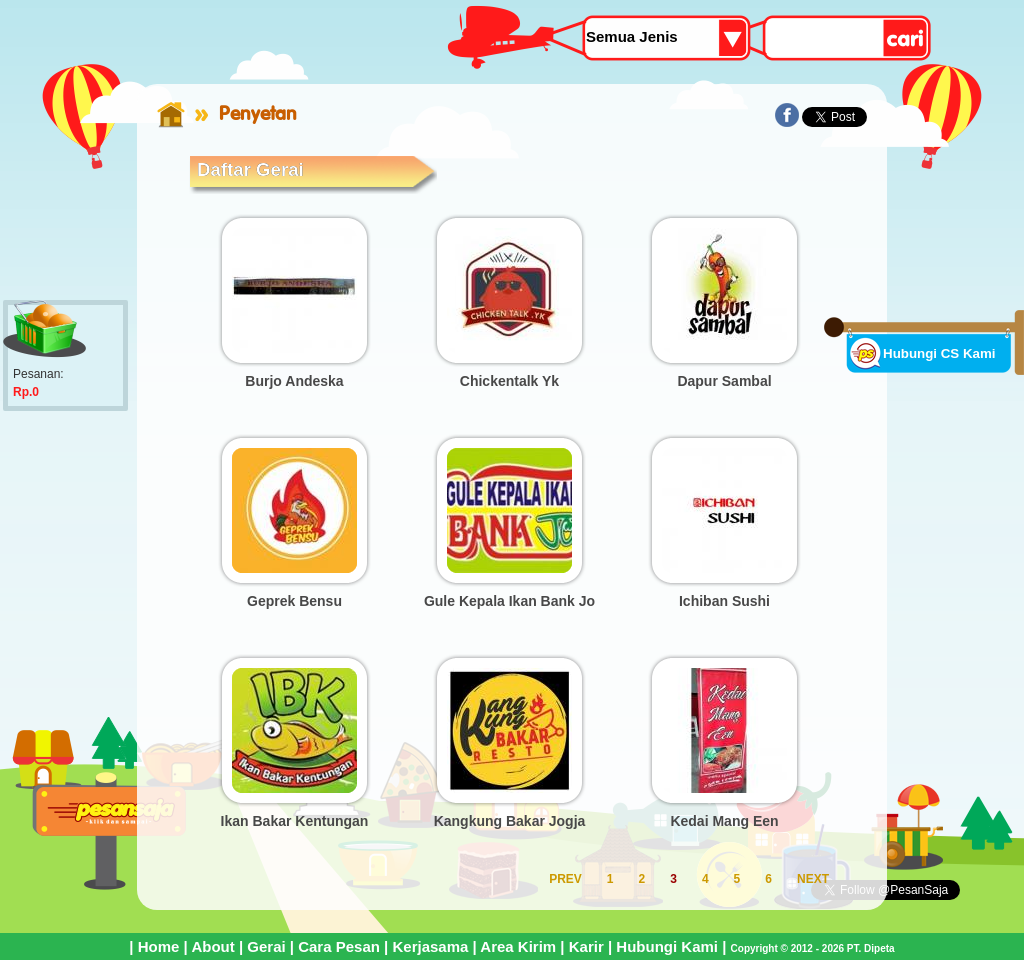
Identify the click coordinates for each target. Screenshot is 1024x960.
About (212, 946)
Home (159, 946)
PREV (565, 879)
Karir (586, 946)
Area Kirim (518, 946)
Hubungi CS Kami (939, 353)
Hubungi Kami (667, 946)
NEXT (813, 879)
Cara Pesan (339, 946)
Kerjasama (430, 946)
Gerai (266, 946)
